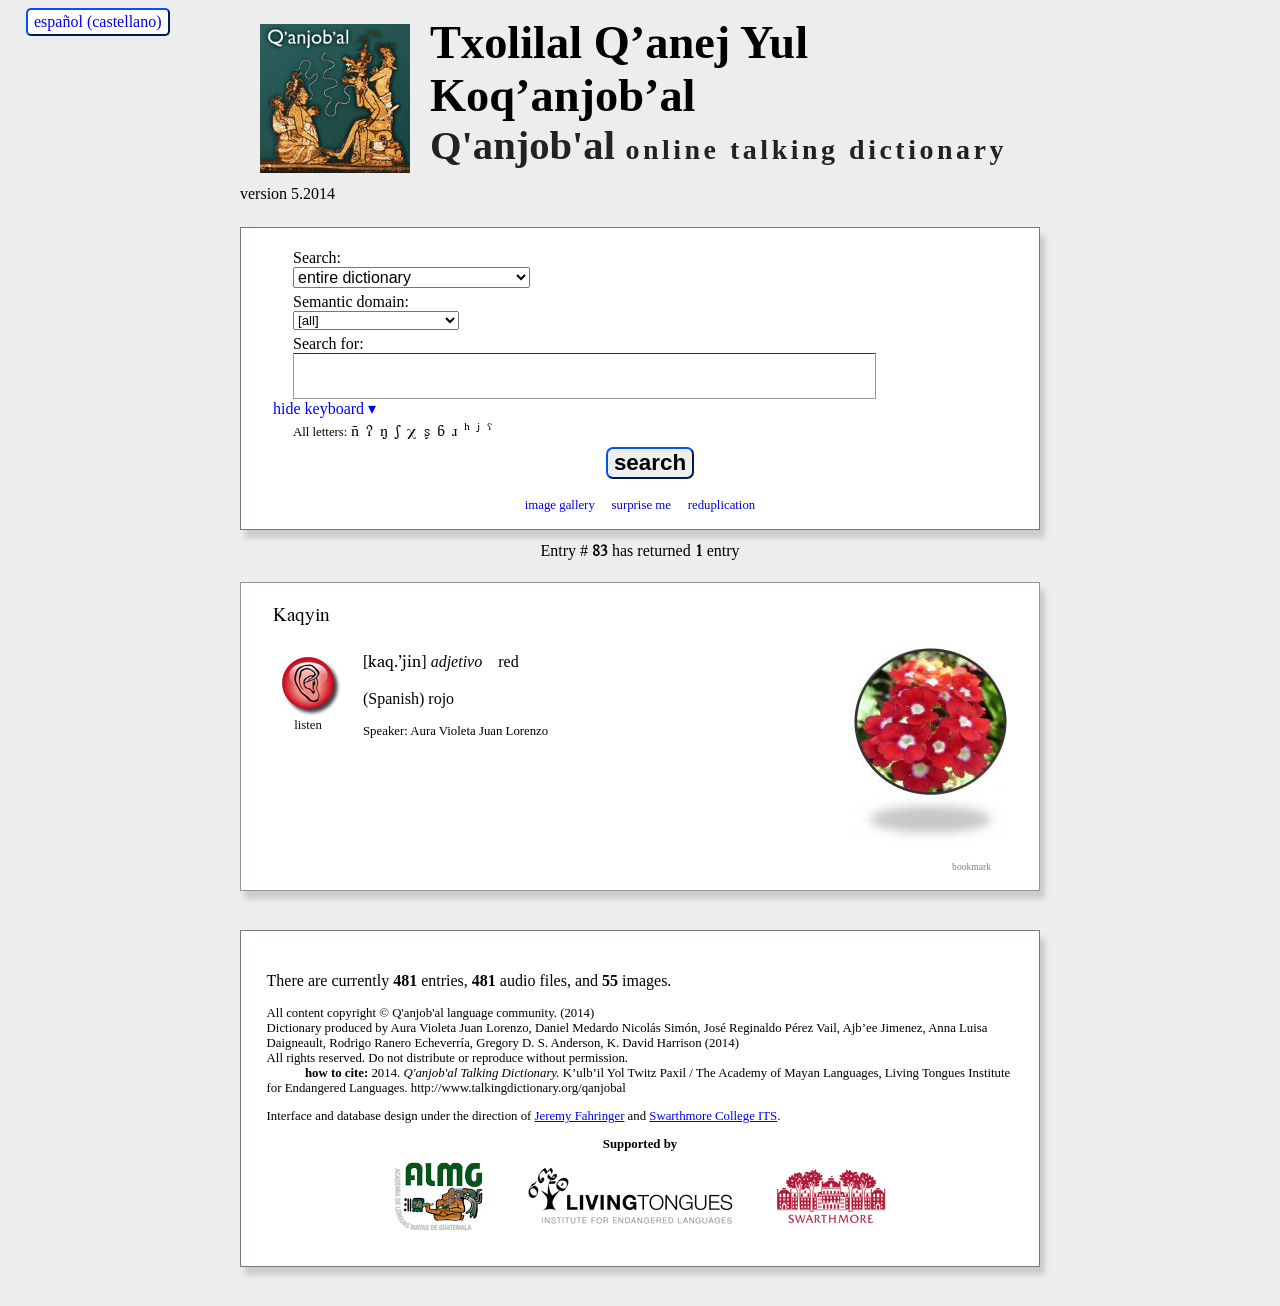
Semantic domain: (351, 301)
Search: (317, 257)
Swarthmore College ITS (713, 1116)
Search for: (328, 343)
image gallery (560, 505)
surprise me (641, 505)
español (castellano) (98, 21)
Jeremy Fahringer (580, 1116)
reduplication (722, 505)
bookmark (971, 866)
